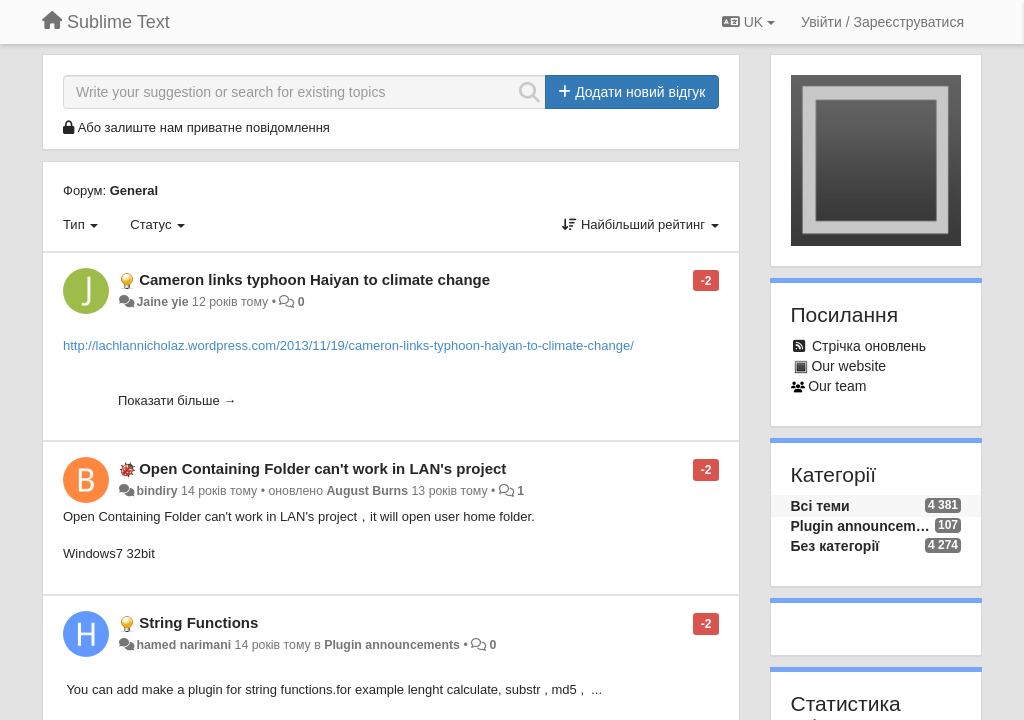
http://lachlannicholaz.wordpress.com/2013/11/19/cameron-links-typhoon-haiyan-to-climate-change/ (348, 345)
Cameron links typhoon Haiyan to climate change (314, 279)
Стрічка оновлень (869, 346)
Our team (837, 386)
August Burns (367, 491)
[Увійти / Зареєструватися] (882, 22)
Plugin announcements (392, 645)
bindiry (156, 491)
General (134, 190)
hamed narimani (183, 645)
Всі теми (820, 506)
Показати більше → (177, 400)
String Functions (198, 622)
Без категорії (835, 546)
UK (748, 22)
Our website (848, 366)
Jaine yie (162, 302)
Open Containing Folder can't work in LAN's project (322, 468)
